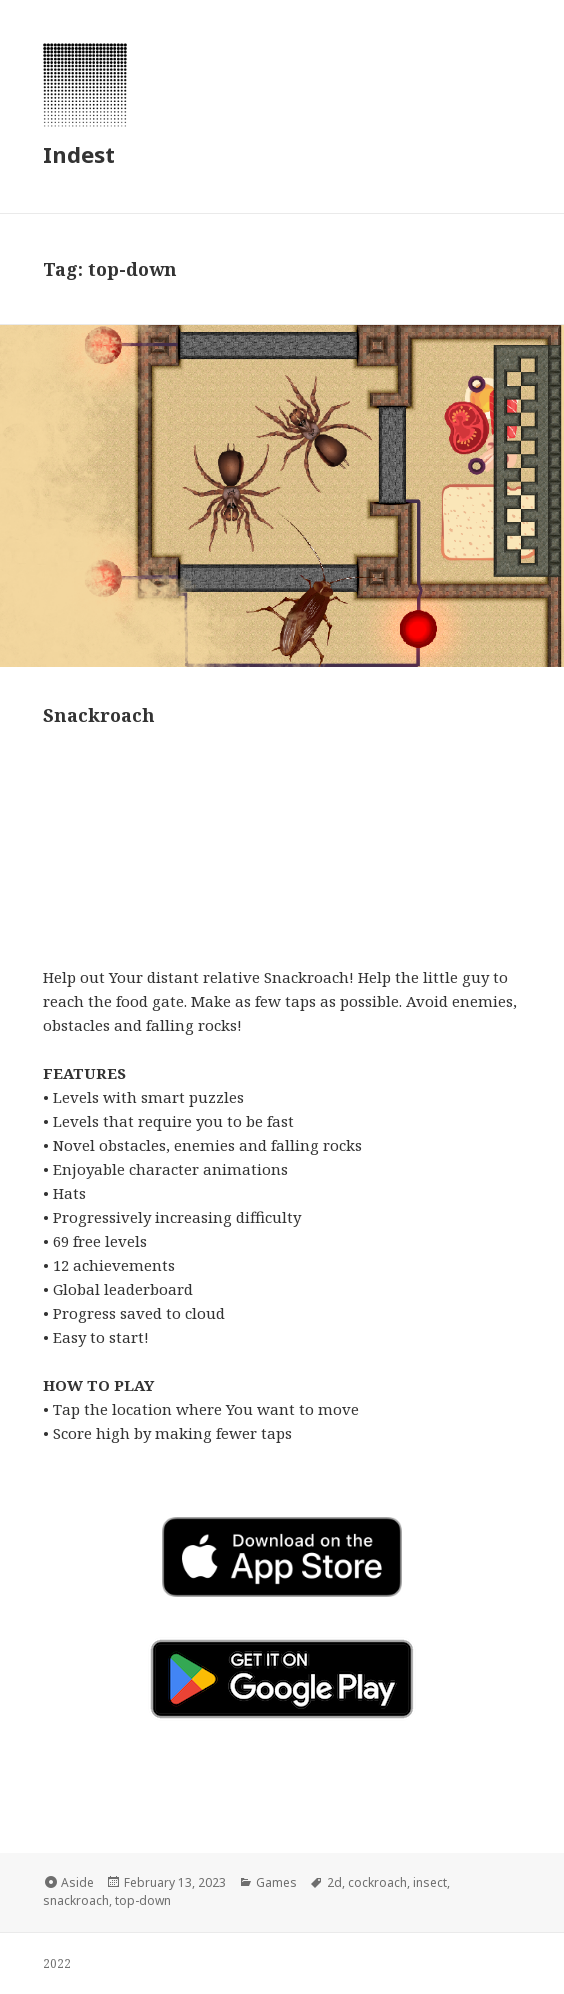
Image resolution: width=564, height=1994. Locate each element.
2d (334, 1882)
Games (276, 1882)
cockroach (377, 1882)
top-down (143, 1900)
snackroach (76, 1900)
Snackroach (99, 715)
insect (430, 1882)
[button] (281, 1679)
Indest (79, 154)
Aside (77, 1882)
